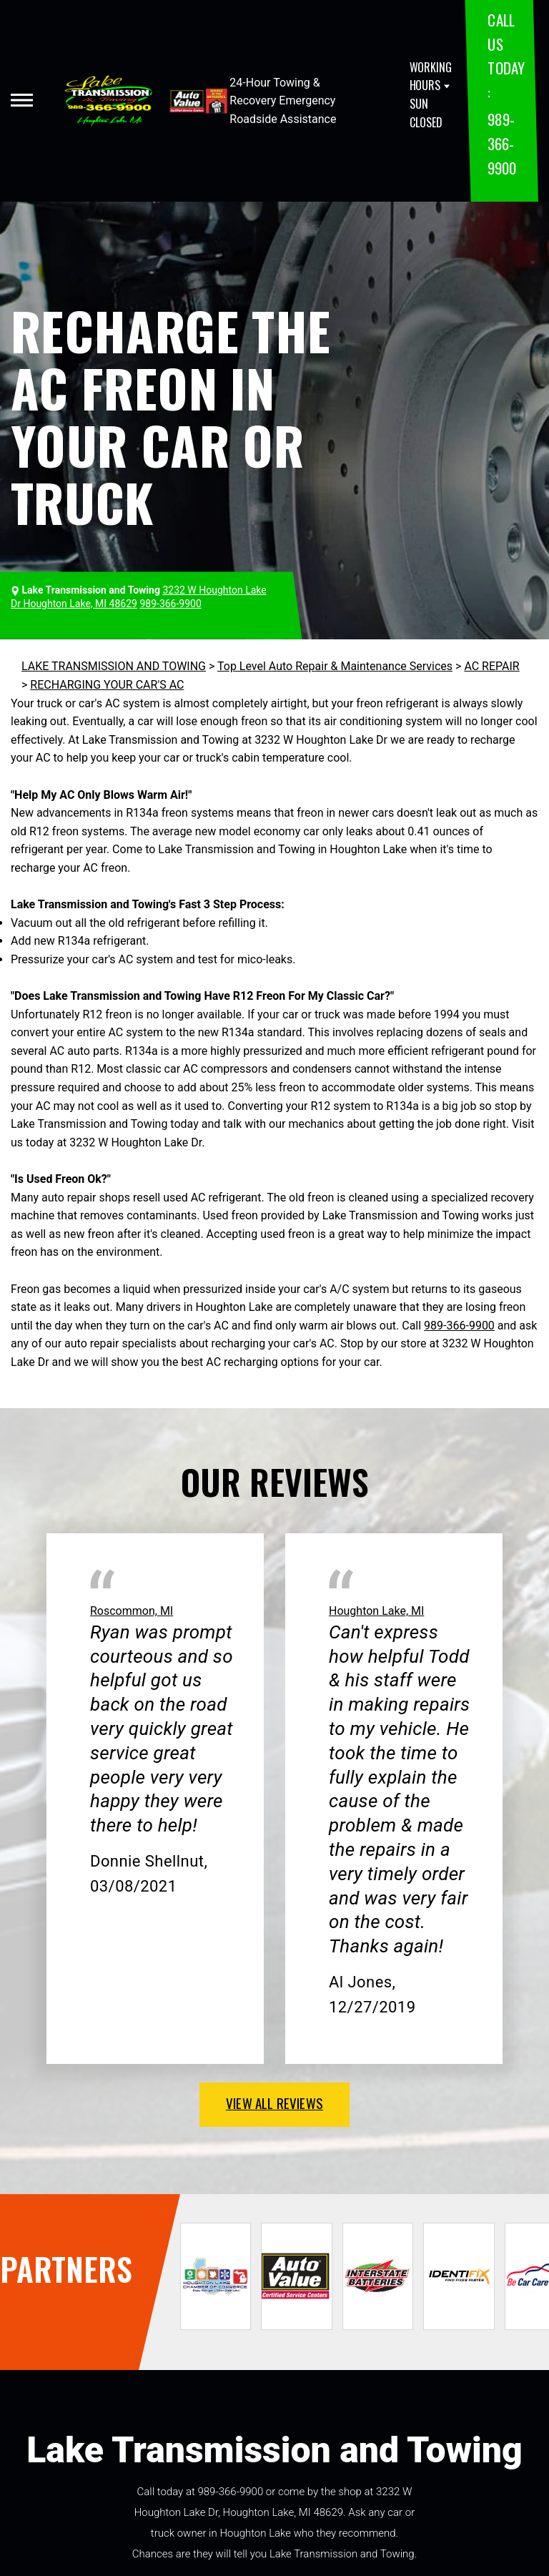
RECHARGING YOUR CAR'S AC (107, 685)
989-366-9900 (501, 143)
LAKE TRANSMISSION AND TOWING (113, 666)
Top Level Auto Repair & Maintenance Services (334, 666)
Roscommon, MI (131, 1611)
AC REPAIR (491, 666)
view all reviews (274, 2103)
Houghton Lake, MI (376, 1611)
